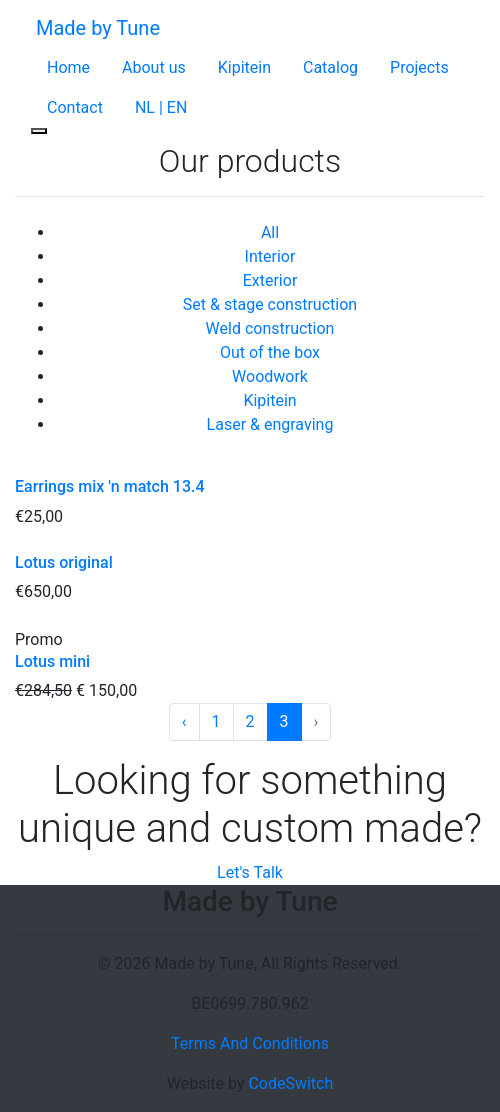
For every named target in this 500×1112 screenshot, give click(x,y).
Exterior (270, 280)
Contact (75, 107)
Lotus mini (52, 661)
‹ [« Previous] (184, 721)
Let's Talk (250, 872)
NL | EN (161, 107)
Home (68, 67)
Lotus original (64, 562)
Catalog (330, 67)
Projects (419, 67)
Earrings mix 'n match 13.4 (110, 486)
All (270, 232)
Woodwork (270, 376)
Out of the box (270, 352)
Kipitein (244, 67)
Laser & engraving (270, 424)
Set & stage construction (270, 304)
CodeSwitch (290, 1083)
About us (154, 67)
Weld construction (270, 328)
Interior (270, 256)
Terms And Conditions (250, 1043)
